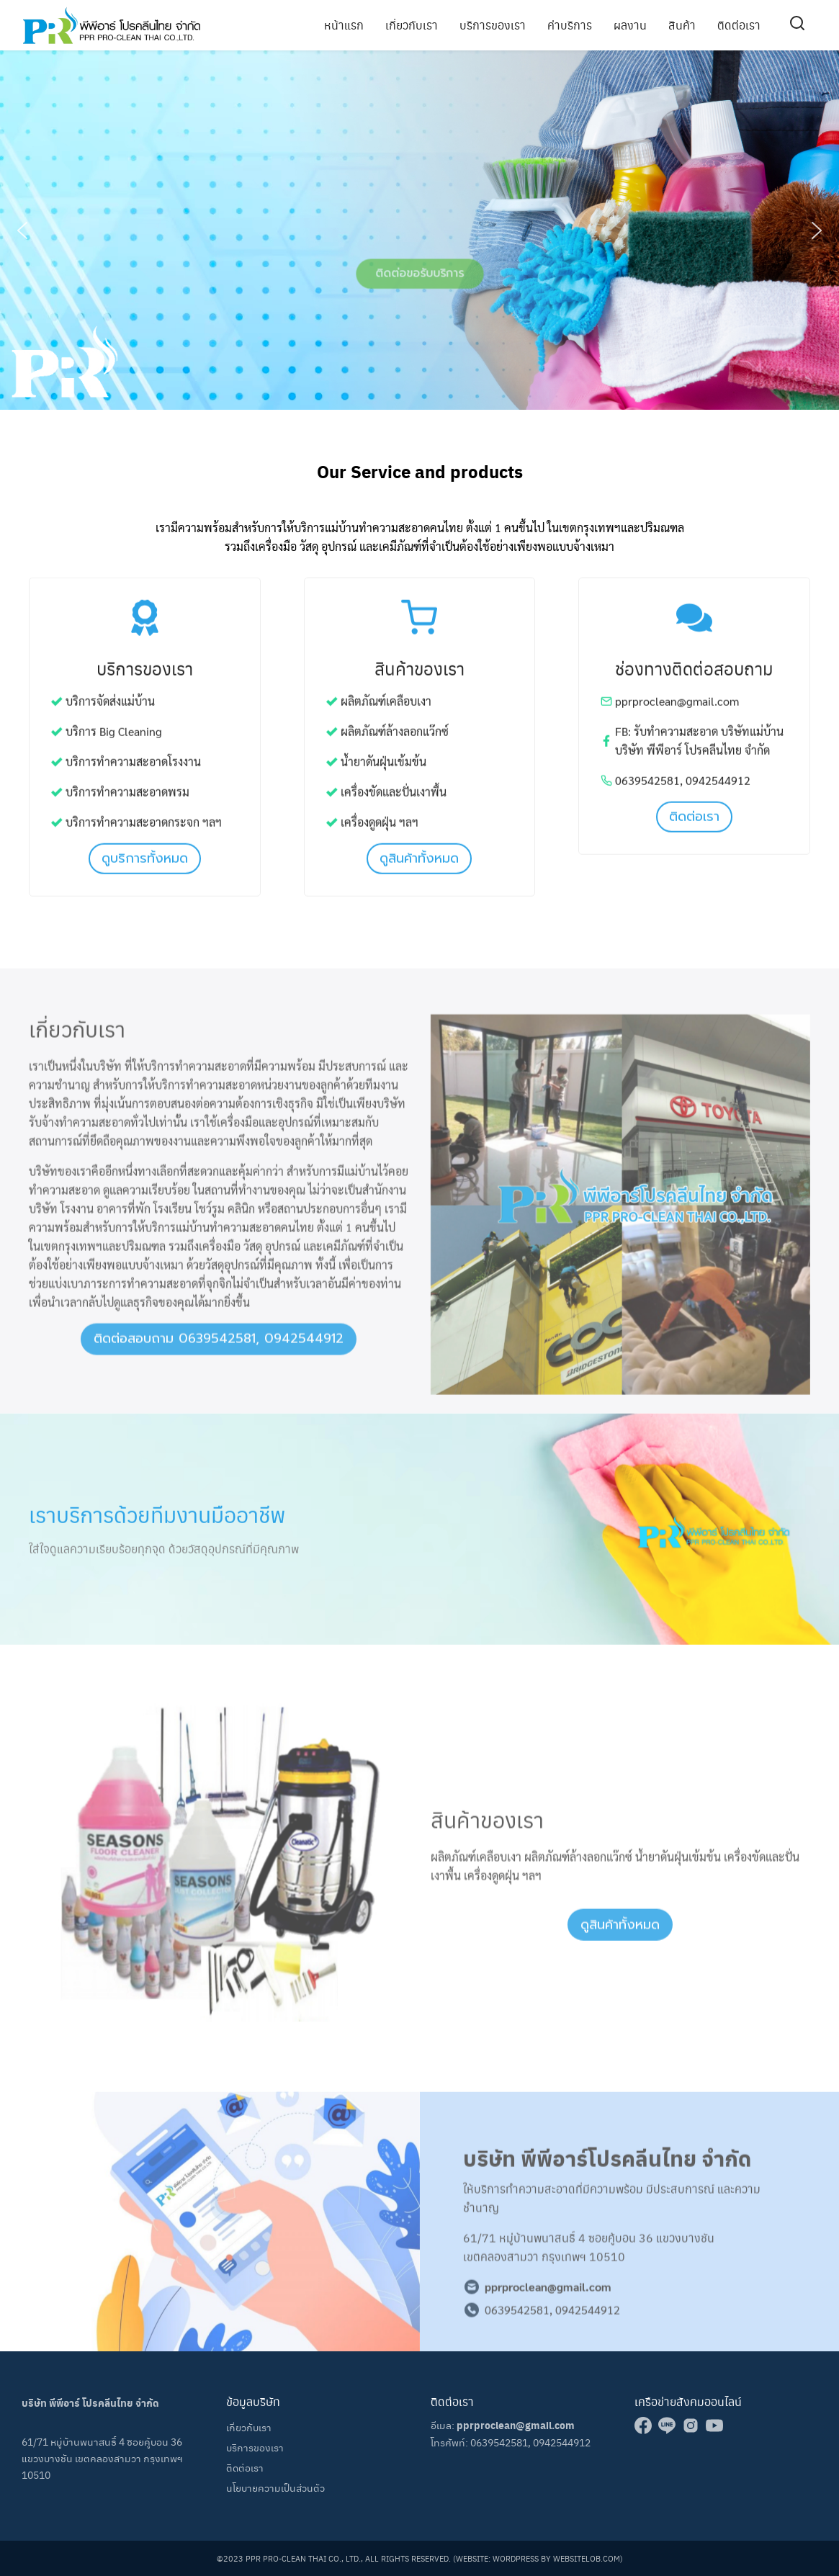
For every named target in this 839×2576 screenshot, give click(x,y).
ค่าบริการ (569, 25)
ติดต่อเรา (739, 25)
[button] (22, 230)
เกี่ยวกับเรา (411, 25)
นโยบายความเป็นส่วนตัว (275, 2487)
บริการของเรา (492, 25)
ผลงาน (630, 25)
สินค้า (682, 25)
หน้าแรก (344, 25)
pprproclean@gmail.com (516, 2425)
